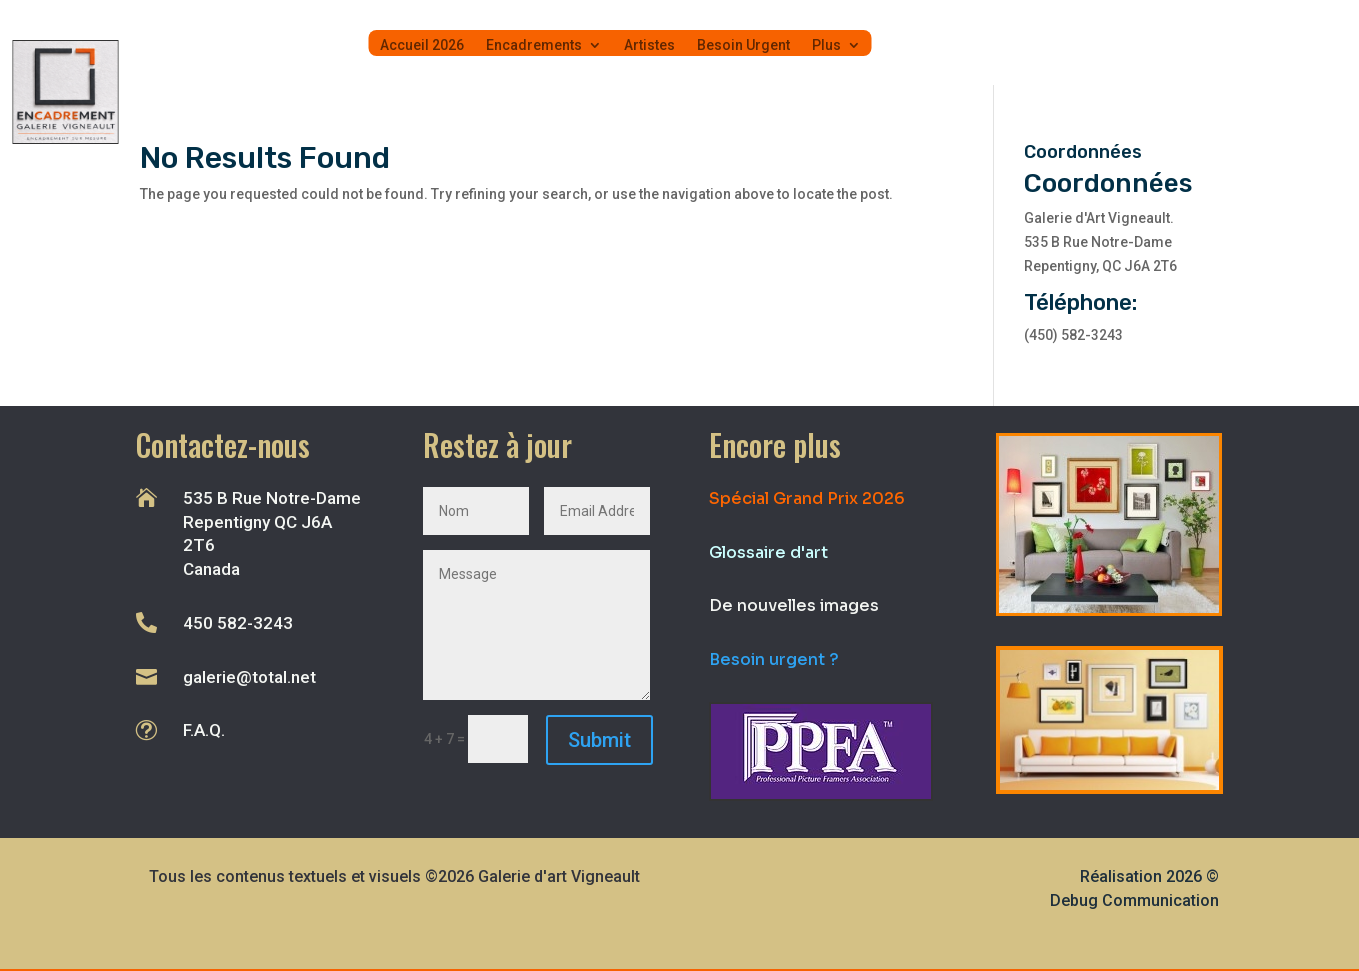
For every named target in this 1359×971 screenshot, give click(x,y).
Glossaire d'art (768, 552)
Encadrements (534, 45)
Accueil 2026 (422, 45)
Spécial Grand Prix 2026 (807, 498)
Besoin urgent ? (774, 659)
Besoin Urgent (743, 45)
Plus (826, 45)
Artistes (649, 45)
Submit (599, 740)
